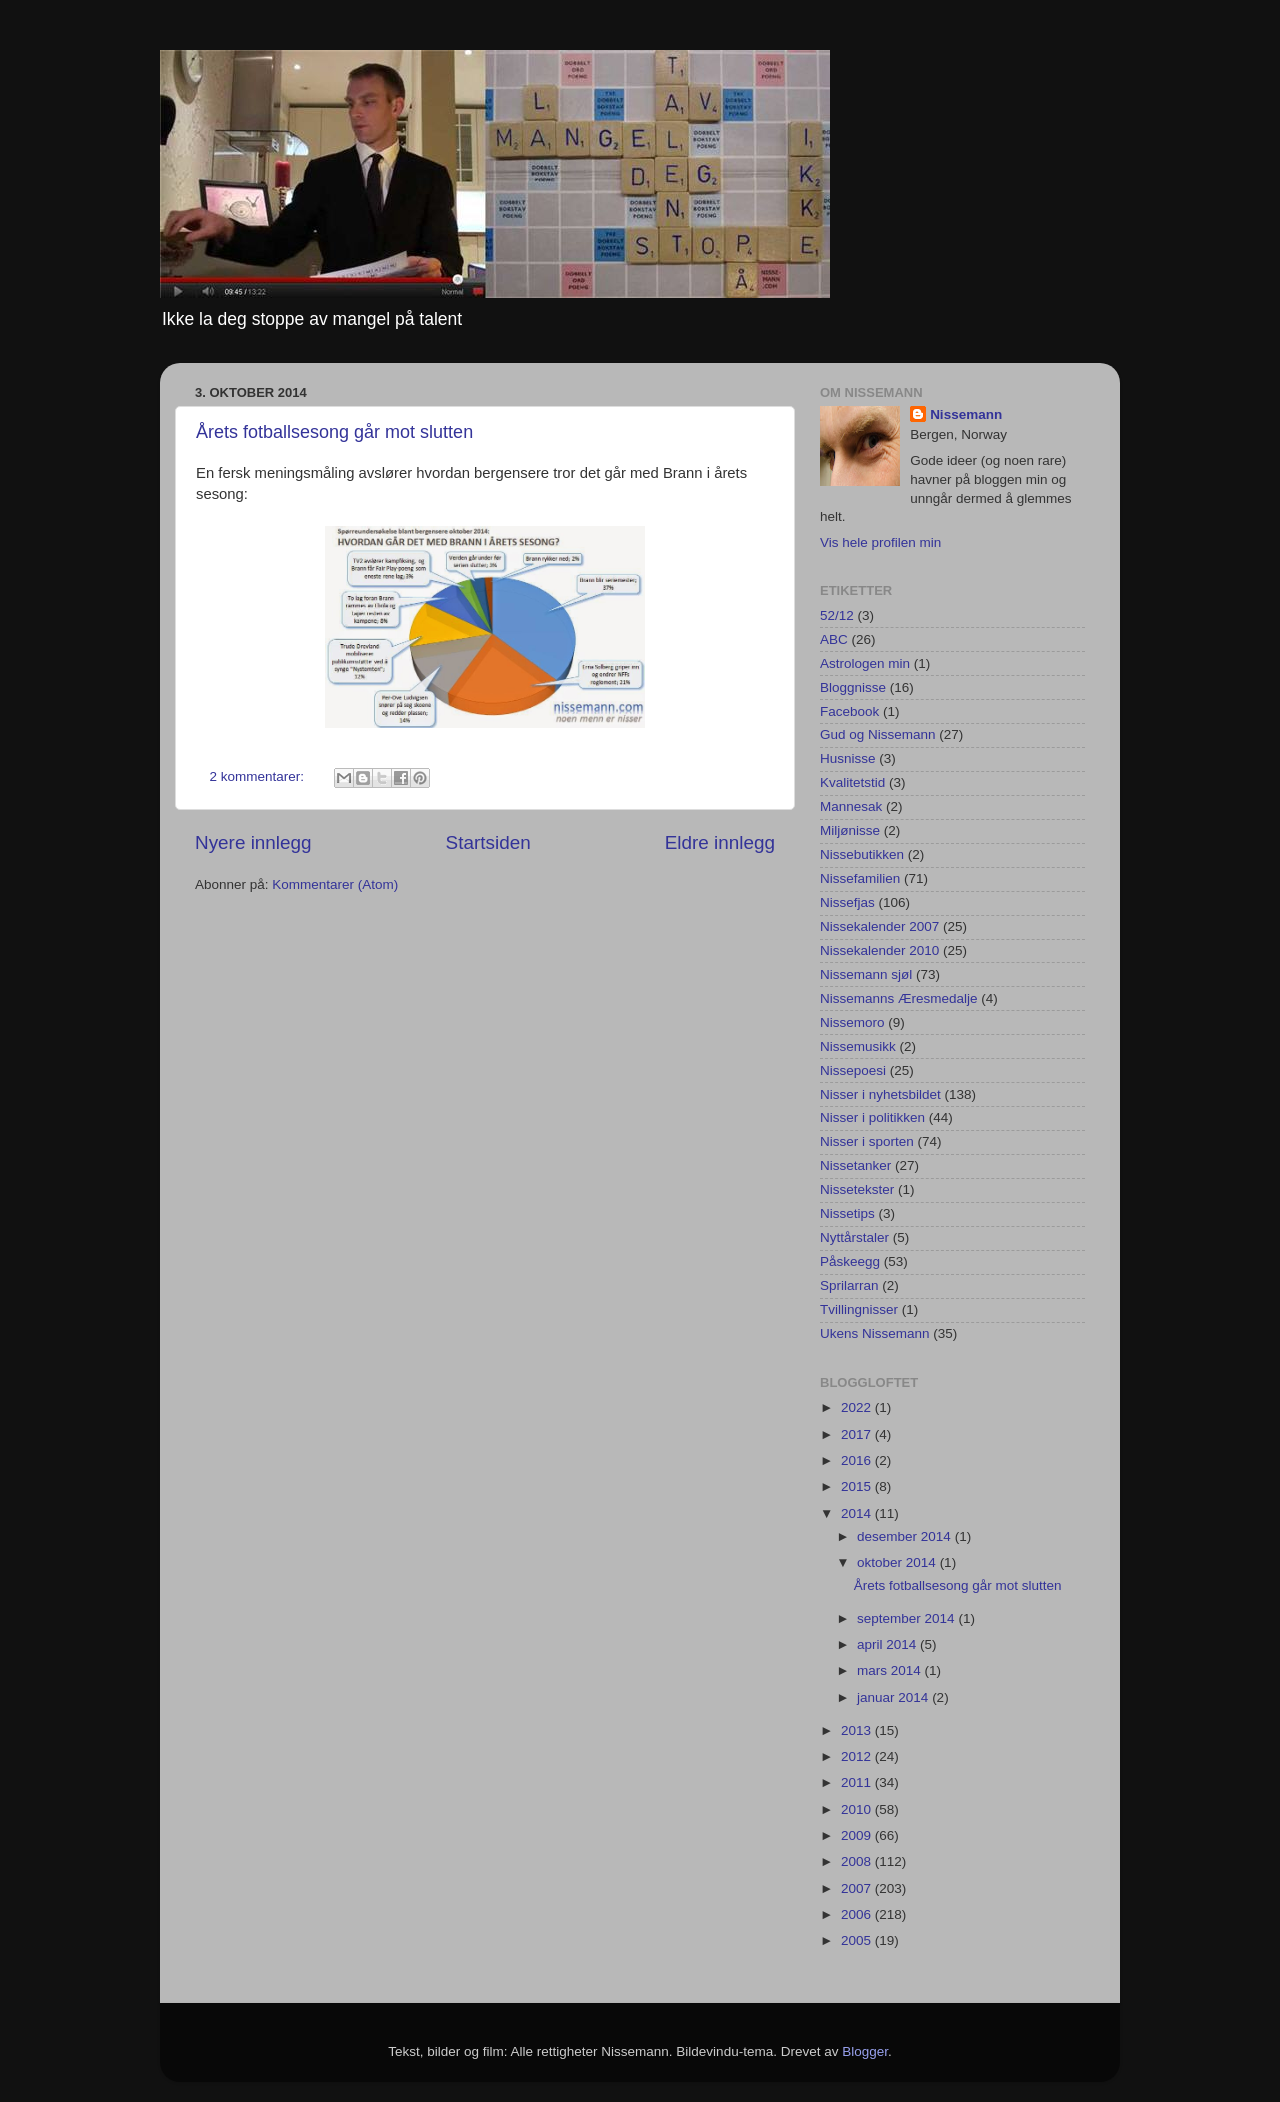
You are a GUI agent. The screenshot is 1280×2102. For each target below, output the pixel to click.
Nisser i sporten (867, 1141)
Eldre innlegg (720, 842)
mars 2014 (891, 1670)
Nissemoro (852, 1022)
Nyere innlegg (253, 842)
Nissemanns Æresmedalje (899, 998)
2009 (858, 1835)
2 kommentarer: (259, 776)
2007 (858, 1888)
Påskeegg (850, 1261)
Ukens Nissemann (875, 1333)
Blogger (865, 2051)
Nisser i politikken (872, 1117)
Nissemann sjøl (866, 974)
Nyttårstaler (854, 1237)
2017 (858, 1434)
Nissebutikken (862, 854)
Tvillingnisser (859, 1309)
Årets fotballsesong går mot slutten (334, 432)
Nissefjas (847, 902)
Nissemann (966, 414)
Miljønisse (850, 830)
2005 (858, 1940)
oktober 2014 (898, 1562)
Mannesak (851, 806)
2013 (858, 1730)
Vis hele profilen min (880, 542)
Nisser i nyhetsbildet (880, 1094)
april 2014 (888, 1644)
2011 (858, 1782)
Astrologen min (865, 663)
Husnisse (848, 758)
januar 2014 (894, 1697)
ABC (834, 639)
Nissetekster (857, 1189)
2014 (858, 1513)
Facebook (849, 711)
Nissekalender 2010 (879, 950)
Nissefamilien (860, 878)
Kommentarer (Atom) (335, 884)
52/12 (837, 615)
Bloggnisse (853, 687)
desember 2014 (906, 1536)
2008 (858, 1861)
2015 (858, 1486)
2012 (858, 1756)
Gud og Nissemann (878, 734)
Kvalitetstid (852, 782)
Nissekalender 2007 (879, 926)
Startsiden (488, 842)
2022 (858, 1407)
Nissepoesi (853, 1070)
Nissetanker (855, 1165)
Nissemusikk (858, 1046)
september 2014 (907, 1618)
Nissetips (847, 1213)
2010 (858, 1809)
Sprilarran (849, 1285)
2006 (858, 1914)
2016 (858, 1460)
